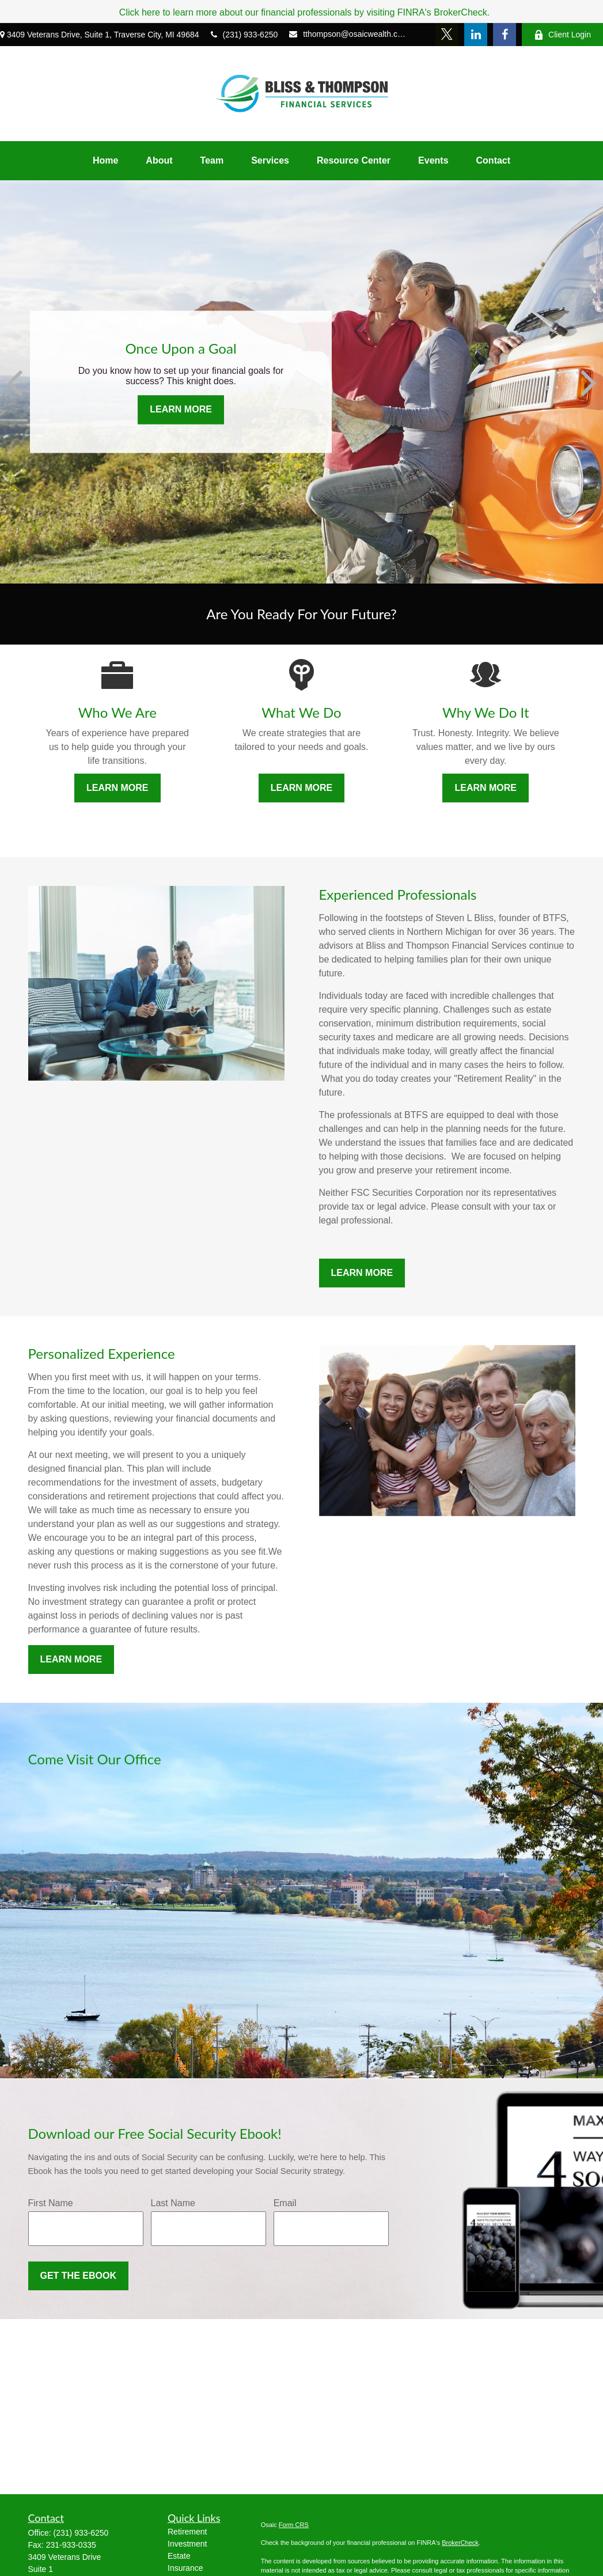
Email (285, 2203)
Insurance (185, 2568)
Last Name (173, 2203)
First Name (50, 2203)
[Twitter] (446, 34)
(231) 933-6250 (244, 34)
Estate (179, 2555)
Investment (187, 2543)
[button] (105, 160)
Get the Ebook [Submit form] (78, 2275)
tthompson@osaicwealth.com (347, 34)
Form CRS (294, 2524)
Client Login (562, 35)
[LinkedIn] (475, 34)
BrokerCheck (460, 2542)
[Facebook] (504, 34)
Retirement (187, 2531)
